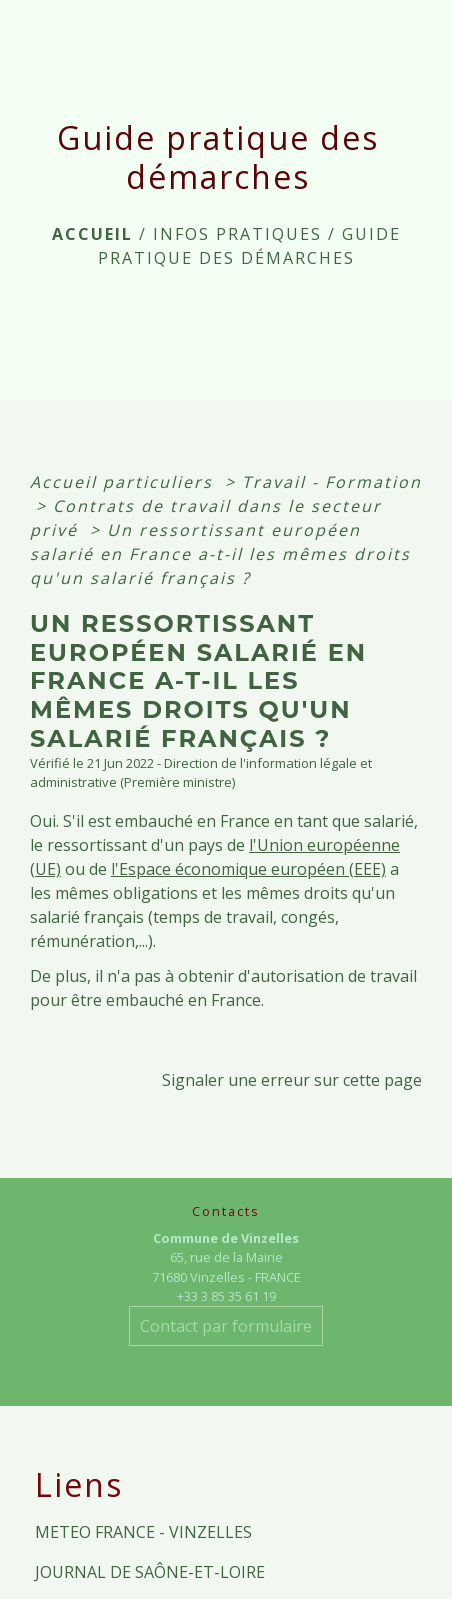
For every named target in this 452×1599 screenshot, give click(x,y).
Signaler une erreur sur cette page (292, 1080)
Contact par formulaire (226, 1326)
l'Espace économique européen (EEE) (248, 869)
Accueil (92, 234)
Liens (79, 1485)
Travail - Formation (332, 482)
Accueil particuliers (124, 482)
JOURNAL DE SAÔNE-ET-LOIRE (150, 1572)
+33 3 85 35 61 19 (226, 1296)
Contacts (226, 1211)
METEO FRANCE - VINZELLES (143, 1532)
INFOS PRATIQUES (237, 234)
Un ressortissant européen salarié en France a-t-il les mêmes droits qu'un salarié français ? (220, 554)
